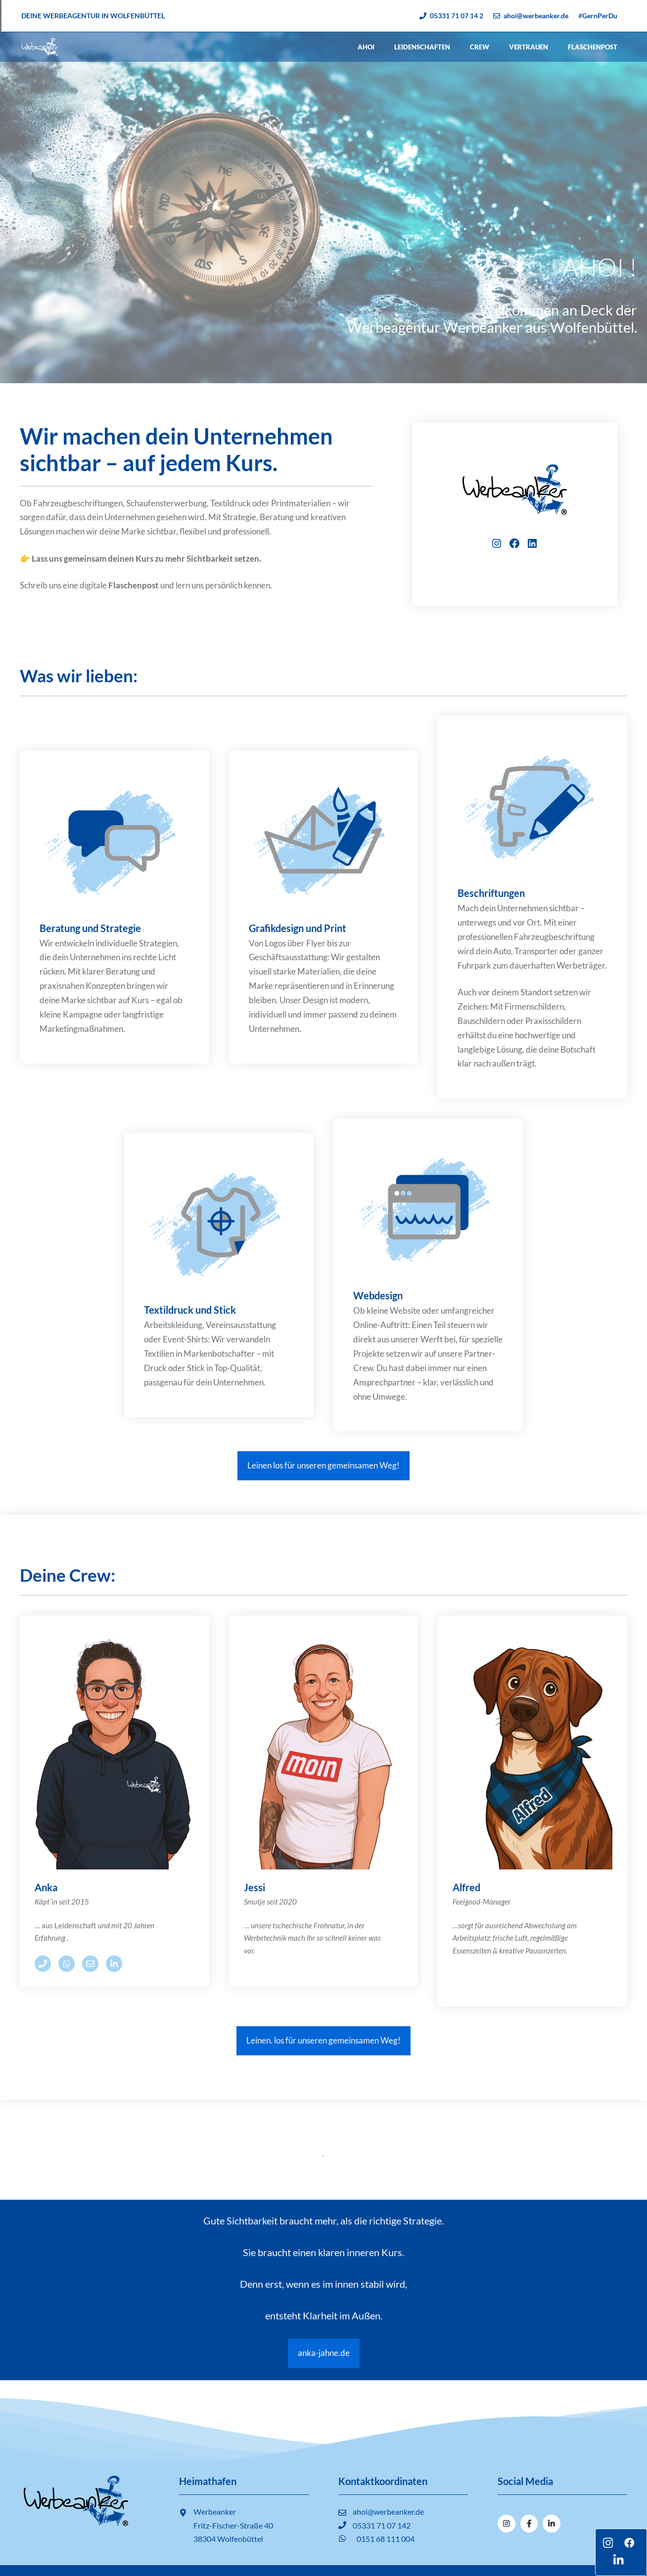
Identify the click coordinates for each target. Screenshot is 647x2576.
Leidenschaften (422, 47)
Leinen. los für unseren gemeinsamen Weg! (323, 2040)
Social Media (525, 2481)
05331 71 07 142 (382, 2525)
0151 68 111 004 (386, 2538)
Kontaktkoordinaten (382, 2481)
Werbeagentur (393, 327)
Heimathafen (207, 2481)
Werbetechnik (265, 1937)
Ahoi (366, 47)
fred (471, 1887)
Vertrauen (528, 47)
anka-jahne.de (324, 2353)
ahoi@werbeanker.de (388, 2511)
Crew (479, 47)
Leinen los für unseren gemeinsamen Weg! (323, 1465)
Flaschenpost (592, 47)
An (41, 1887)
